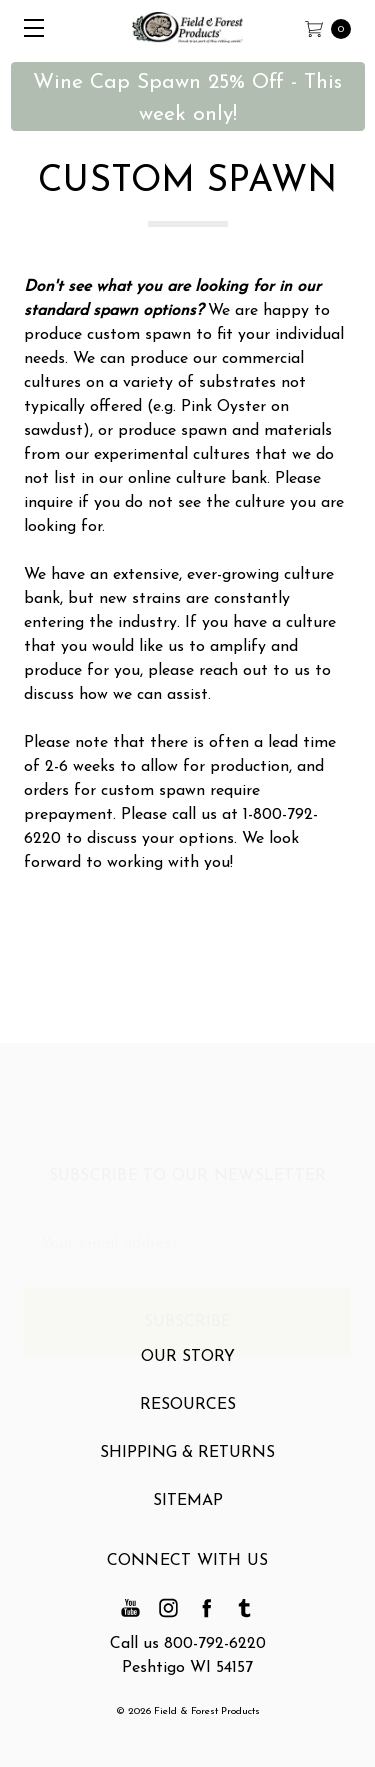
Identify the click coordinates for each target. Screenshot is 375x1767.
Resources (188, 1416)
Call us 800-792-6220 (188, 1644)
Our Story (188, 1368)
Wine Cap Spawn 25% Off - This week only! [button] (187, 98)
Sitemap (188, 1512)
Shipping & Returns (187, 1464)
